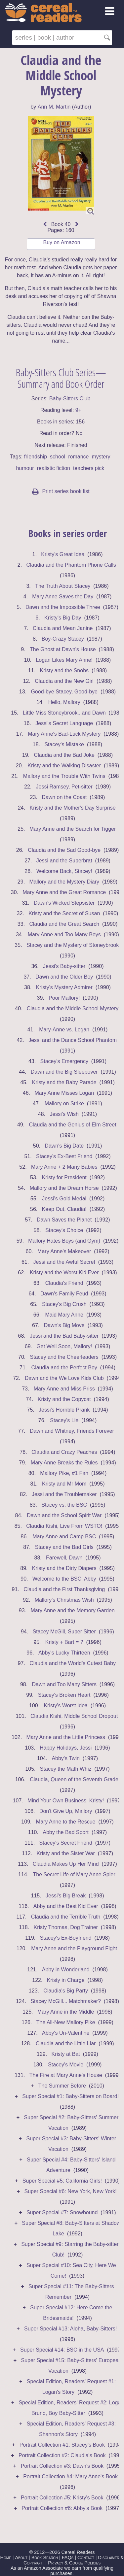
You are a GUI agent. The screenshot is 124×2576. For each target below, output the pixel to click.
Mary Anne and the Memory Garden (72, 1610)
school (57, 456)
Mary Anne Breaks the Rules (64, 1462)
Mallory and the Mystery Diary (64, 882)
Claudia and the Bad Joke (64, 755)
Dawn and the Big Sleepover (64, 1072)
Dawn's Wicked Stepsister (64, 903)
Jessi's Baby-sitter (64, 966)
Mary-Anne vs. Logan (64, 1029)
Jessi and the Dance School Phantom (72, 1040)
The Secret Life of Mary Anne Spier (74, 1874)
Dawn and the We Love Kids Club (64, 1378)
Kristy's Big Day (62, 617)
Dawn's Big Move (64, 1325)
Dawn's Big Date (64, 1146)
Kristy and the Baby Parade (64, 1082)
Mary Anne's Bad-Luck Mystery (64, 734)
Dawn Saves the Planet (64, 1219)
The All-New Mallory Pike (65, 2022)
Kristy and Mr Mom (64, 1484)
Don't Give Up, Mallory (65, 1811)
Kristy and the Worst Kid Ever (64, 1272)
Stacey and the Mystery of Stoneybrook (72, 945)
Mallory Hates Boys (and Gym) (64, 1241)
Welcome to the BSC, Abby (64, 1579)
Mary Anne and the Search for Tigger (72, 829)
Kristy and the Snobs (64, 670)
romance (78, 456)
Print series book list (60, 491)
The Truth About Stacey (62, 586)
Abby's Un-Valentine (65, 2033)
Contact (85, 2557)
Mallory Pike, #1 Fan (64, 1473)
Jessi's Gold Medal (64, 1198)
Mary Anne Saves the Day (62, 596)
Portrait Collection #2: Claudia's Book (62, 2455)
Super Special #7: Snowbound (62, 2212)
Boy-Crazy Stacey (63, 639)
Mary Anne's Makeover (64, 1251)
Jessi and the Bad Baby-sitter (64, 1336)
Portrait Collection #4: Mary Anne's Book (70, 2476)
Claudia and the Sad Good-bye (64, 850)
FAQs (67, 2557)
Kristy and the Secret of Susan (64, 913)
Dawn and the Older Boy (64, 977)
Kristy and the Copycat (64, 1399)
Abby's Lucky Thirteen (64, 1653)
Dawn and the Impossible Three (62, 607)
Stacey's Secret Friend (65, 1843)
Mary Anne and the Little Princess (65, 1737)
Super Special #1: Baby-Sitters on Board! (70, 2096)
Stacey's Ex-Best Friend (64, 1156)
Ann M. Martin (54, 107)
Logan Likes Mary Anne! (64, 660)
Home (5, 2557)
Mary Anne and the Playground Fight (74, 1948)
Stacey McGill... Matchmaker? (65, 2001)
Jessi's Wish (64, 1114)
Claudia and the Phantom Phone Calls (71, 565)
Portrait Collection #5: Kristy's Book (62, 2497)
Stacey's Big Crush (64, 1304)
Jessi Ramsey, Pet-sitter (64, 786)
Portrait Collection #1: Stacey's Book (62, 2445)
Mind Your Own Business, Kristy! (65, 1800)
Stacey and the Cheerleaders (64, 1357)
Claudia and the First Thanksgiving (64, 1589)
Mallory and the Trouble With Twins (64, 776)
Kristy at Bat (66, 2054)
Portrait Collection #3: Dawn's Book (62, 2466)
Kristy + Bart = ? (64, 1642)
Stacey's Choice (64, 1230)
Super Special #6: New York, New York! (70, 2191)
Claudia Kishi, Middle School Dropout (74, 1716)
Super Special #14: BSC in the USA (62, 2350)
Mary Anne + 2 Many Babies (64, 1167)
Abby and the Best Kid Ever (65, 1906)
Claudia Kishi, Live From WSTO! (64, 1526)
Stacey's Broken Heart (64, 1695)
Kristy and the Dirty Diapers (64, 1568)
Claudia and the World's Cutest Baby (72, 1663)
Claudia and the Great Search (64, 924)
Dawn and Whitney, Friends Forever (72, 1431)
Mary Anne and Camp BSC (64, 1536)
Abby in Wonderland (66, 1969)
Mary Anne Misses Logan (64, 1093)
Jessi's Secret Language (64, 723)
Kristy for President (64, 1177)
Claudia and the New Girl (64, 681)
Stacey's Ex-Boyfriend (66, 1938)
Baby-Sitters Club (70, 398)
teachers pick (88, 468)
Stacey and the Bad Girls (64, 1547)
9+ (78, 410)
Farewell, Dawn (64, 1557)
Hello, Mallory (64, 702)
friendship (35, 456)
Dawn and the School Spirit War (64, 1515)
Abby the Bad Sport (66, 1832)
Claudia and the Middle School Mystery (72, 1008)
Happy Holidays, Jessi (66, 1748)
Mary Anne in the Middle (65, 2012)
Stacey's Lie (64, 1420)
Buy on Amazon (61, 242)
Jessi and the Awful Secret (64, 1262)
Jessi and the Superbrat (64, 860)
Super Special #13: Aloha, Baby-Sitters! (70, 2328)
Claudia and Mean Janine (63, 628)
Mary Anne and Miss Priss (64, 1388)
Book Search (44, 2557)
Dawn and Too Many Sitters (64, 1684)
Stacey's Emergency (64, 1061)
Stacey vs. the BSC (64, 1505)
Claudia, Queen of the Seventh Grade (74, 1779)
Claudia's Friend (64, 1283)
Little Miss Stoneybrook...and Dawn (64, 713)
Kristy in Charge (66, 1980)
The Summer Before (62, 2086)
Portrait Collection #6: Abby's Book (62, 2508)
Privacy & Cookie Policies (74, 2562)
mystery (101, 456)
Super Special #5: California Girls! (62, 2181)
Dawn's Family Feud (64, 1293)
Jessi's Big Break (66, 1895)
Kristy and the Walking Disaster (64, 765)
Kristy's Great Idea (62, 554)
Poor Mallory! (64, 998)
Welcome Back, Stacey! (64, 871)
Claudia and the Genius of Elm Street (72, 1124)
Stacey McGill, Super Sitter (64, 1631)
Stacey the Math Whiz (66, 1769)
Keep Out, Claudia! (64, 1209)
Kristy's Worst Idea (66, 1705)
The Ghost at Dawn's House (63, 649)
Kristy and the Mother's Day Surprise (73, 808)
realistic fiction (53, 468)
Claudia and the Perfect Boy (64, 1367)
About (21, 2557)
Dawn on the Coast (64, 797)
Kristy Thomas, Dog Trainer (65, 1927)
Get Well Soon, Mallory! (64, 1346)
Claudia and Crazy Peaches (64, 1452)
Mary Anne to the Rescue (66, 1821)
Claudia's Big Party (65, 1990)
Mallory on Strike (64, 1103)
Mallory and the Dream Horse (64, 1188)
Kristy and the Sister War (65, 1853)
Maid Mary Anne (64, 1315)
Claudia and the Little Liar (66, 2043)
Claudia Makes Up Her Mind (66, 1864)
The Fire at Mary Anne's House (65, 2075)
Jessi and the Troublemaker (64, 1494)
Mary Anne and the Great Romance (64, 892)
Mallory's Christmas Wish (64, 1600)
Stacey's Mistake (64, 744)
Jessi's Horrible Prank (64, 1410)
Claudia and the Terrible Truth (66, 1917)
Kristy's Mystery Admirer (64, 987)
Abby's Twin (66, 1758)
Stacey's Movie (65, 2064)
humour (25, 468)
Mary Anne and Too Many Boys (64, 934)
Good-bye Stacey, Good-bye (64, 691)
